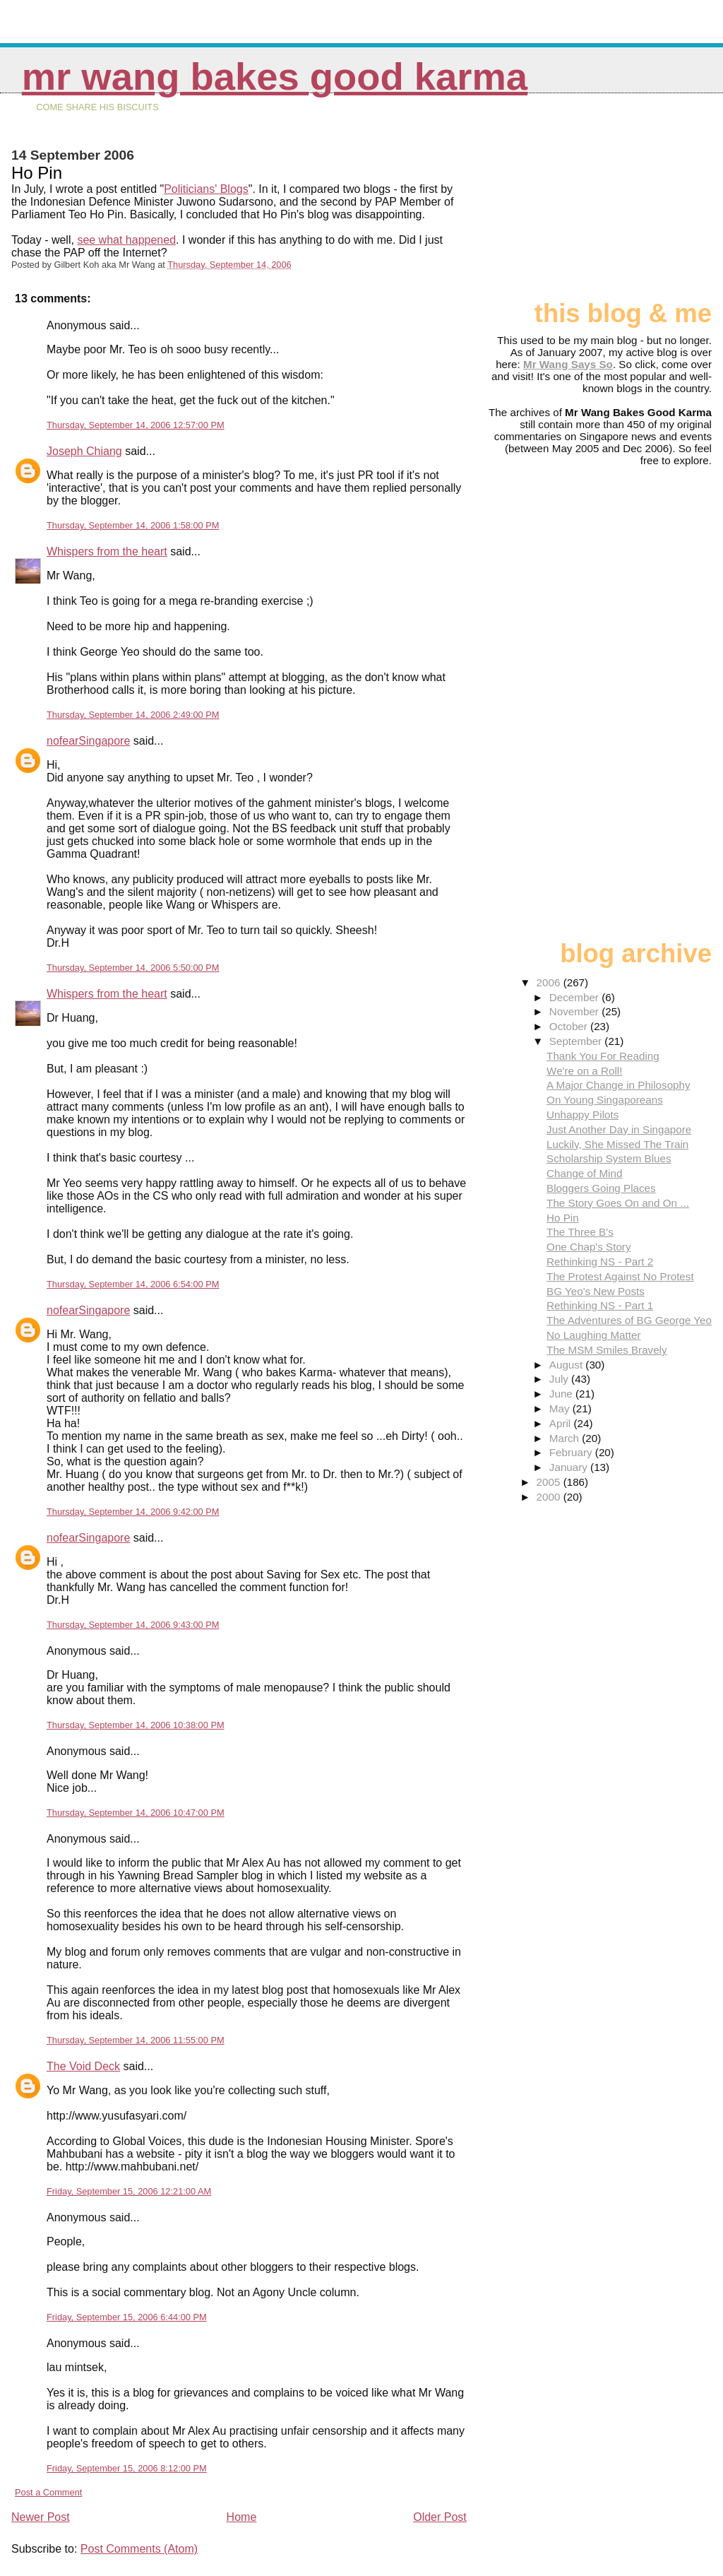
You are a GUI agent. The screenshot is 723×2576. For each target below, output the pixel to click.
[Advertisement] (641, 202)
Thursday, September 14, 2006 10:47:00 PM (136, 1812)
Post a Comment (48, 2492)
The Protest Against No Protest (620, 1276)
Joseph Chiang (84, 451)
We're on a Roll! (584, 1071)
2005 (550, 1482)
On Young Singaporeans (604, 1100)
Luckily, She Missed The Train (617, 1144)
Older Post (440, 2517)
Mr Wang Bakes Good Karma (274, 76)
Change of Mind (584, 1173)
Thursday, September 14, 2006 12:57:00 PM (136, 425)
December (575, 997)
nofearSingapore (88, 741)
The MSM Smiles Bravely (606, 1350)
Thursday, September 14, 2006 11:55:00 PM (136, 2040)
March (565, 1438)
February (572, 1452)
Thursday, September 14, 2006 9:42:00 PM (133, 1511)
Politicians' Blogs (206, 189)
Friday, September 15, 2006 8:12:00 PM (127, 2468)
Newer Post (40, 2517)
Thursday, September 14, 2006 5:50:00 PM (133, 967)
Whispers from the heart (107, 551)
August (567, 1365)
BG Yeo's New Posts (595, 1291)
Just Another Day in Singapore (618, 1129)
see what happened (126, 240)
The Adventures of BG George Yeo (629, 1320)
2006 (550, 982)
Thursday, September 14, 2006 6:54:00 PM (133, 1284)
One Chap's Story (588, 1247)
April (561, 1423)
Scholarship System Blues (608, 1158)
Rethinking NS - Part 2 (599, 1261)
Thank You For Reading (602, 1056)
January (569, 1467)
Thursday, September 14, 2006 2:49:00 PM (133, 714)
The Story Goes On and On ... (617, 1203)
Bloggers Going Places (601, 1188)
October (569, 1026)
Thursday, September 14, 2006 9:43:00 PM (133, 1624)
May (561, 1408)
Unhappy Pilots (582, 1115)
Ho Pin (562, 1218)
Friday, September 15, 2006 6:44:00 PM (127, 2317)
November (575, 1011)
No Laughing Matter (593, 1335)
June (562, 1394)
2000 (550, 1497)
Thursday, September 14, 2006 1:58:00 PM (133, 525)
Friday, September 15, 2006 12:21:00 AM (129, 2191)
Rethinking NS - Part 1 (599, 1305)
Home (242, 2517)
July (560, 1379)
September (577, 1041)
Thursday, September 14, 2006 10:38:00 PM (136, 1725)
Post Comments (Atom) (139, 2549)
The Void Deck (83, 2066)
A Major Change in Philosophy (618, 1085)
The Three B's (580, 1232)
